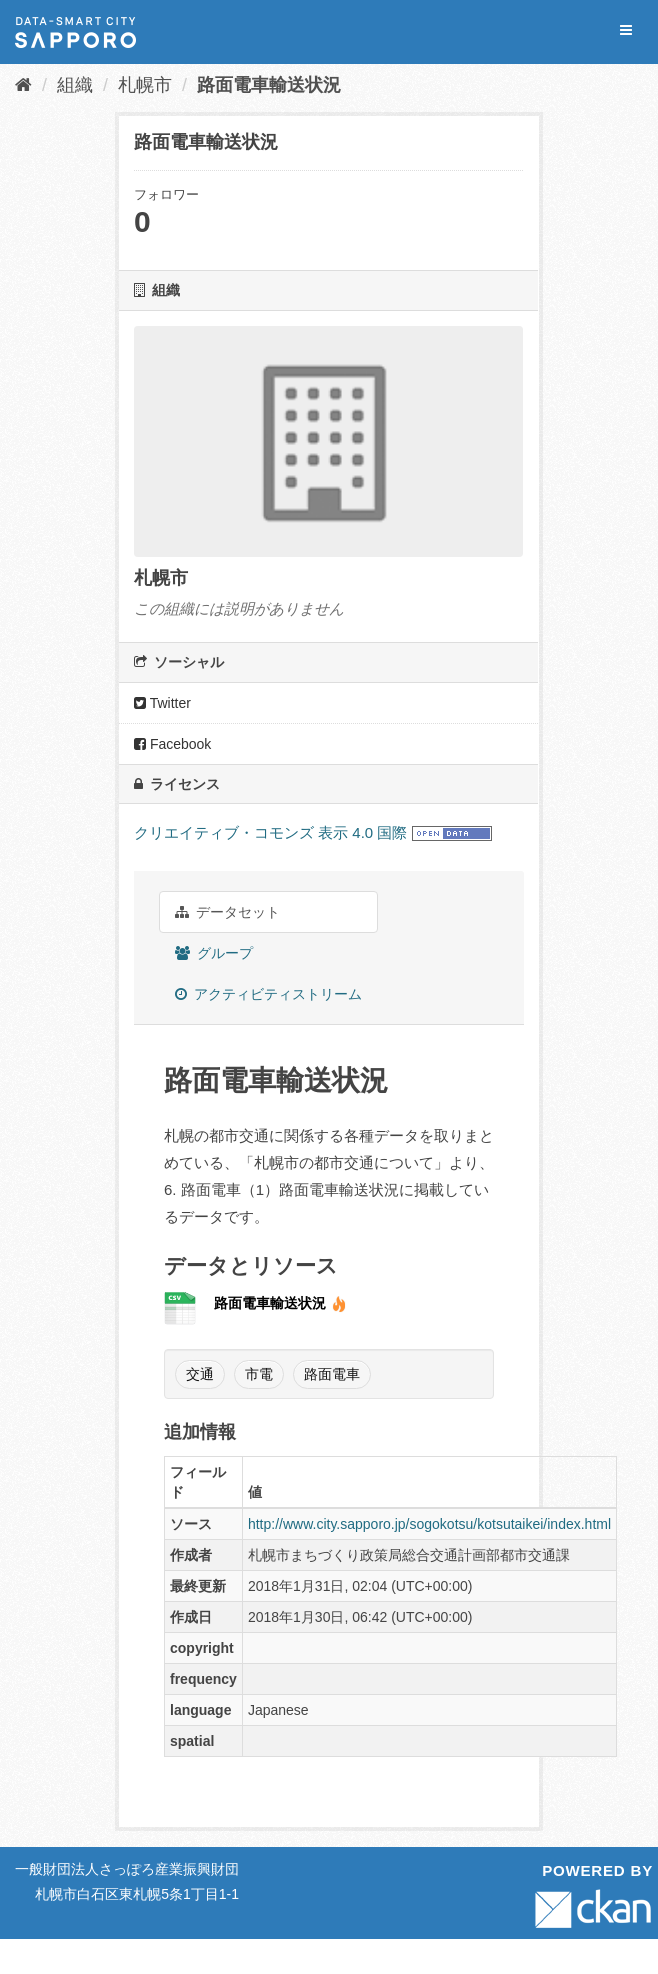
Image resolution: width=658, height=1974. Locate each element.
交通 (200, 1374)
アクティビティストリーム (268, 994)
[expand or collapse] (626, 30)
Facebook (172, 744)
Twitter (162, 703)
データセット (227, 912)
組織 (75, 85)
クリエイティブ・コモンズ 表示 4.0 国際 (270, 832)
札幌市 (145, 85)
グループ (214, 953)
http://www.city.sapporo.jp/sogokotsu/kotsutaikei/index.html (429, 1524)
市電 (259, 1374)
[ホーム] (23, 85)
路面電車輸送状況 (269, 85)
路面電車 (332, 1374)
